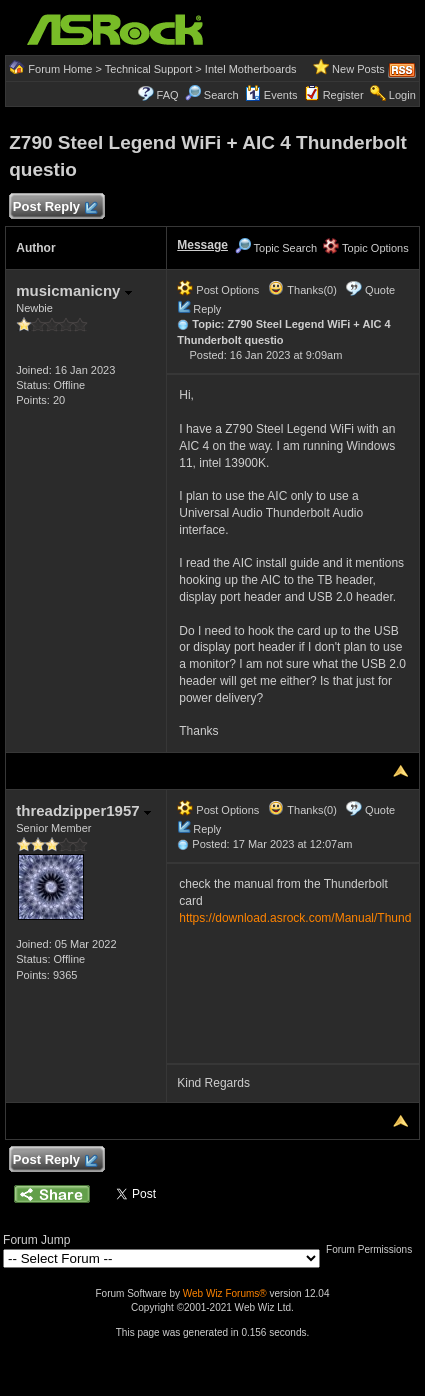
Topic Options (366, 248)
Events (271, 95)
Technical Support (148, 69)
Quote (380, 290)
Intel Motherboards (251, 69)
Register (343, 95)
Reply (207, 309)
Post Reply (54, 207)
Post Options (218, 290)
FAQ (168, 95)
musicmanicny (73, 290)
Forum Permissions (374, 1249)
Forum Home (60, 69)
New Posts (358, 69)
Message (202, 245)
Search (221, 95)
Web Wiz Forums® (225, 1293)
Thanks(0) (302, 290)
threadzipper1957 (83, 810)
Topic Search (276, 248)
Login (402, 95)
